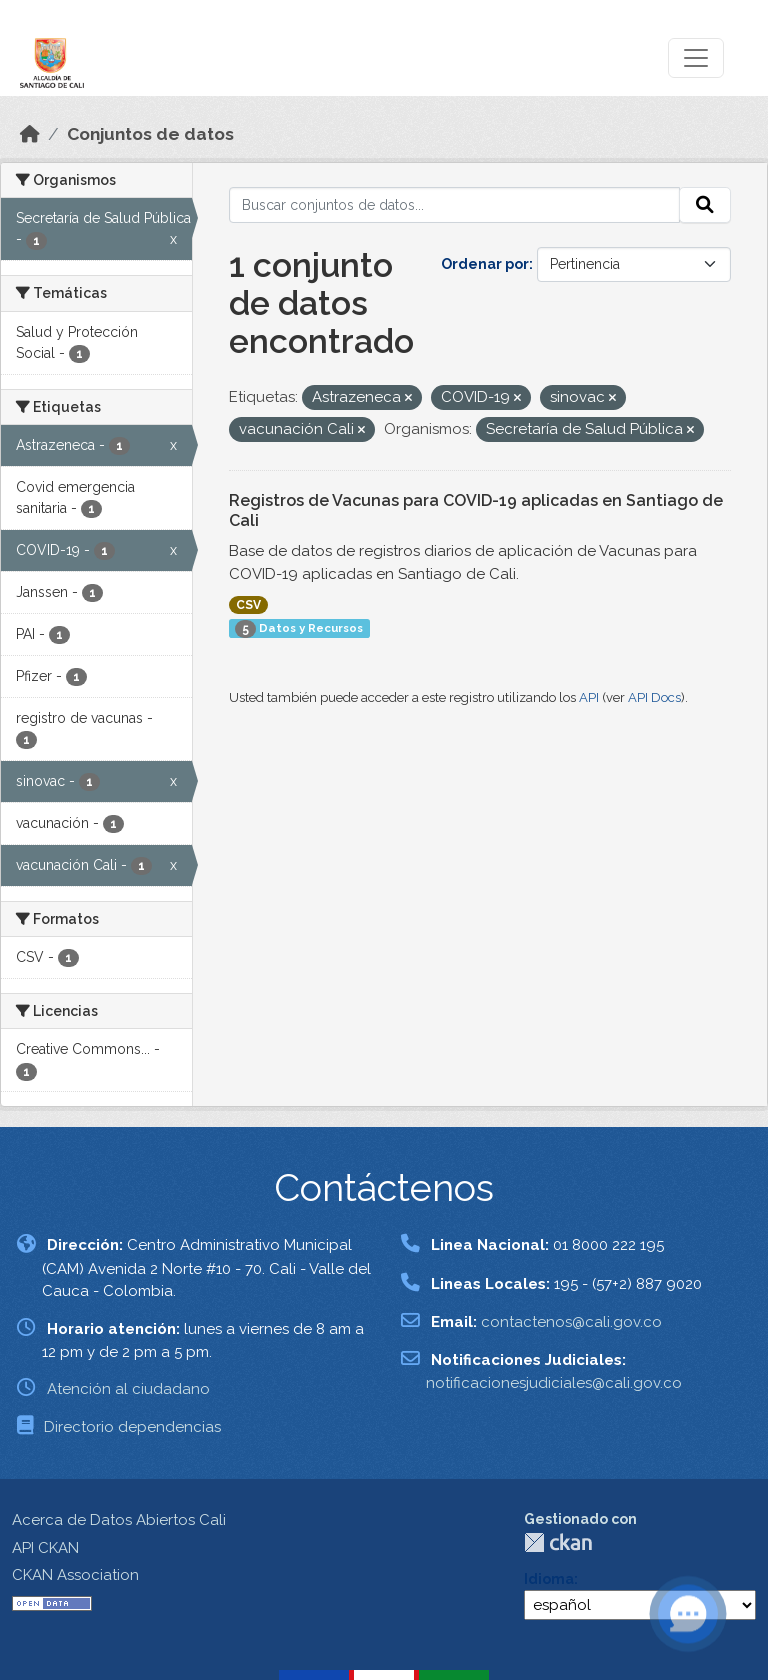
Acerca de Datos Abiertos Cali (119, 1520)
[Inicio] (30, 134)
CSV (248, 605)
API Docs (654, 697)
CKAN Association (75, 1575)
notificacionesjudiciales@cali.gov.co (554, 1383)
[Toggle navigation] (696, 58)
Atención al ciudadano (128, 1389)
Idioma (549, 1579)
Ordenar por (485, 264)
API (589, 697)
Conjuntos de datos (150, 134)
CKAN (558, 1542)
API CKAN (45, 1548)
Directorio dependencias (132, 1427)
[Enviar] (705, 205)
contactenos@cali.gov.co (571, 1322)
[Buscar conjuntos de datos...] (455, 205)
